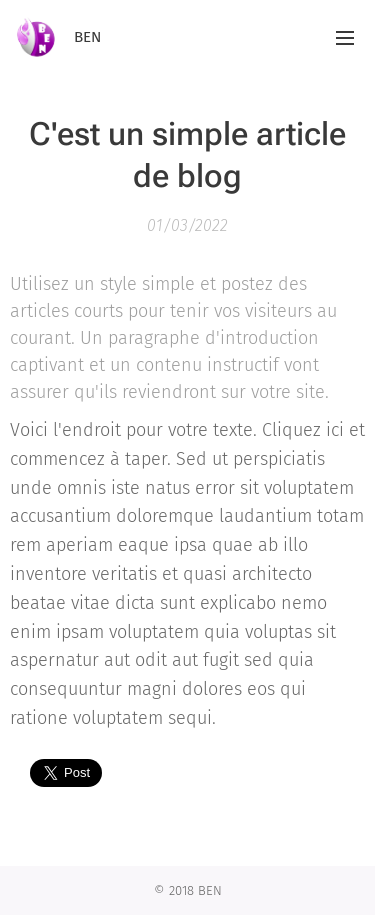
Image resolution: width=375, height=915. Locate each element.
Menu (345, 38)
